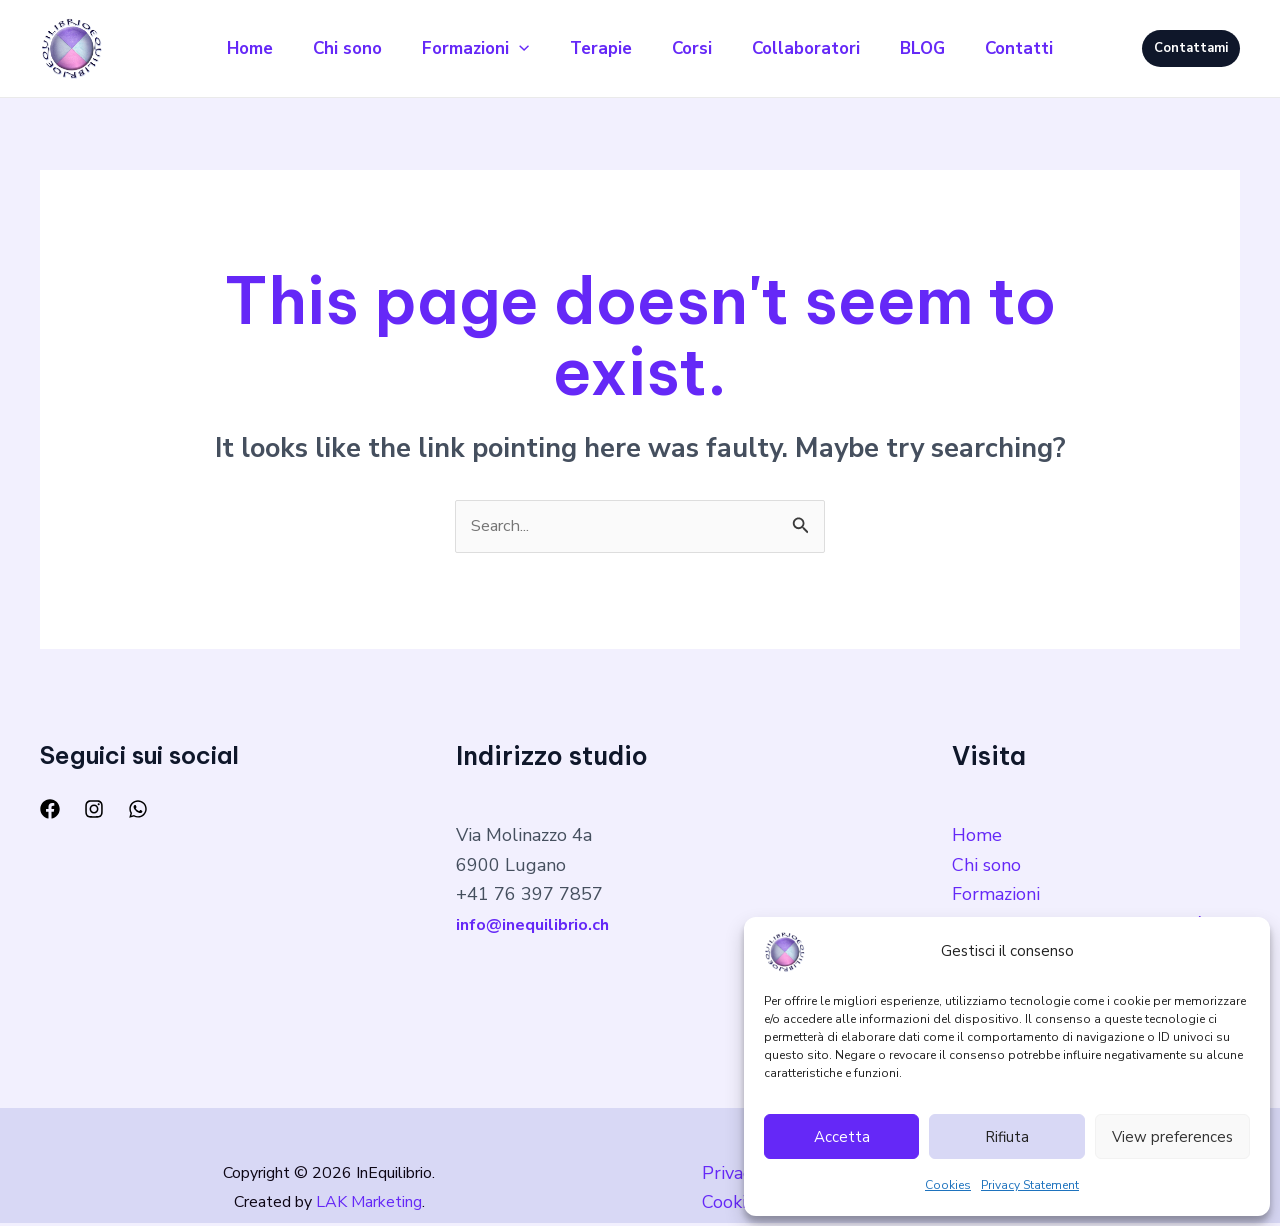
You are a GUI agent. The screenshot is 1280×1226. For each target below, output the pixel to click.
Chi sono (327, 48)
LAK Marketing (369, 1205)
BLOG (942, 48)
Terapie (597, 48)
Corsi (696, 48)
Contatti (1047, 48)
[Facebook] (50, 812)
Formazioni (463, 49)
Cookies (948, 1185)
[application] (507, 49)
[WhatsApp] (138, 812)
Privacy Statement (1030, 1185)
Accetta (842, 1137)
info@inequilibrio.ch (538, 927)
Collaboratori (818, 48)
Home (222, 48)
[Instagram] (94, 812)
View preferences (1172, 1137)
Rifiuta (1007, 1137)
